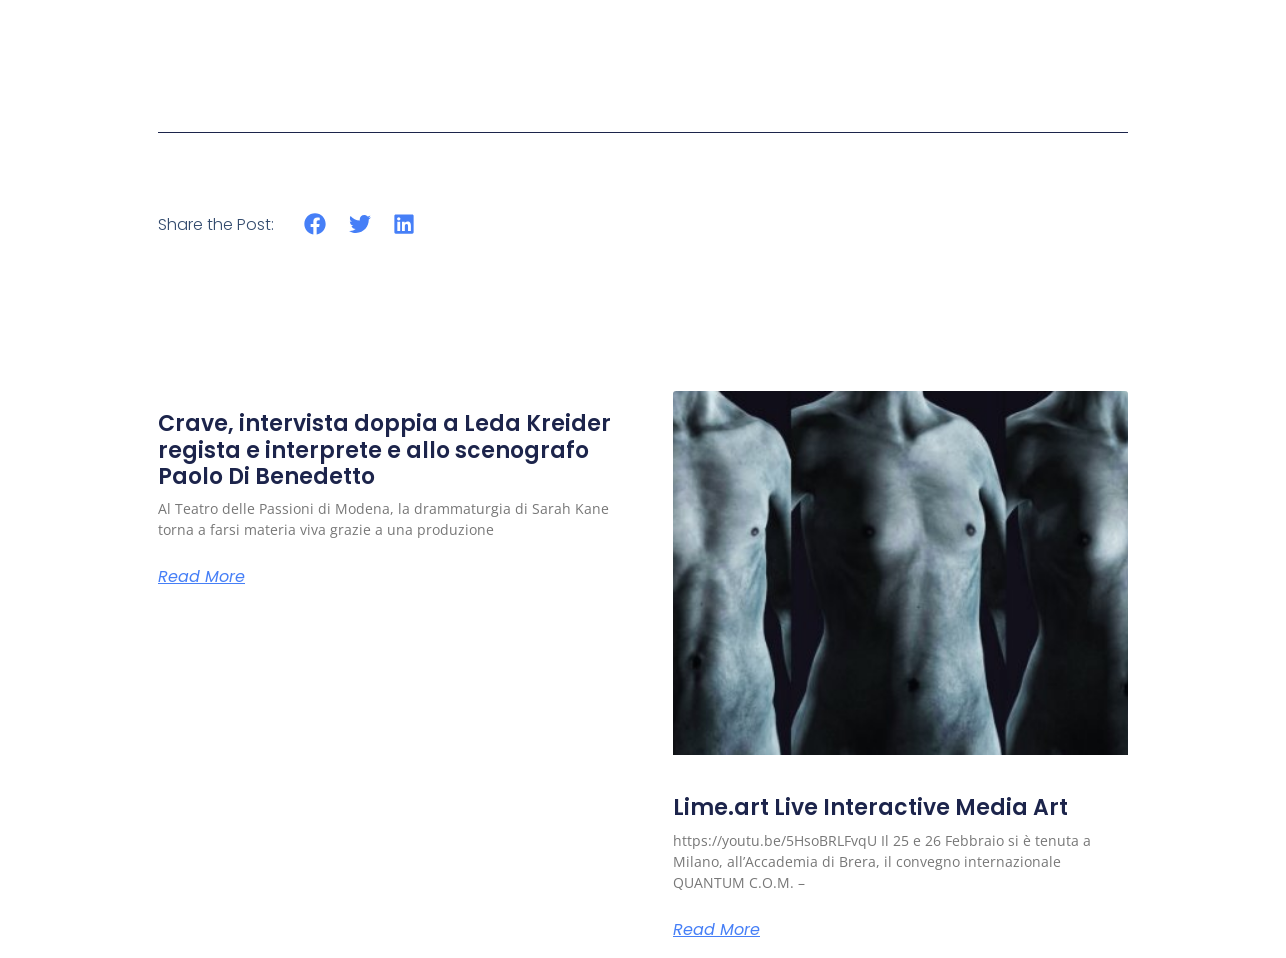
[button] (315, 224)
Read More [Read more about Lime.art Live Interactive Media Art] (716, 930)
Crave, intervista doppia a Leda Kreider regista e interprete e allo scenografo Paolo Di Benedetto (384, 450)
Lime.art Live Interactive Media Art (870, 807)
